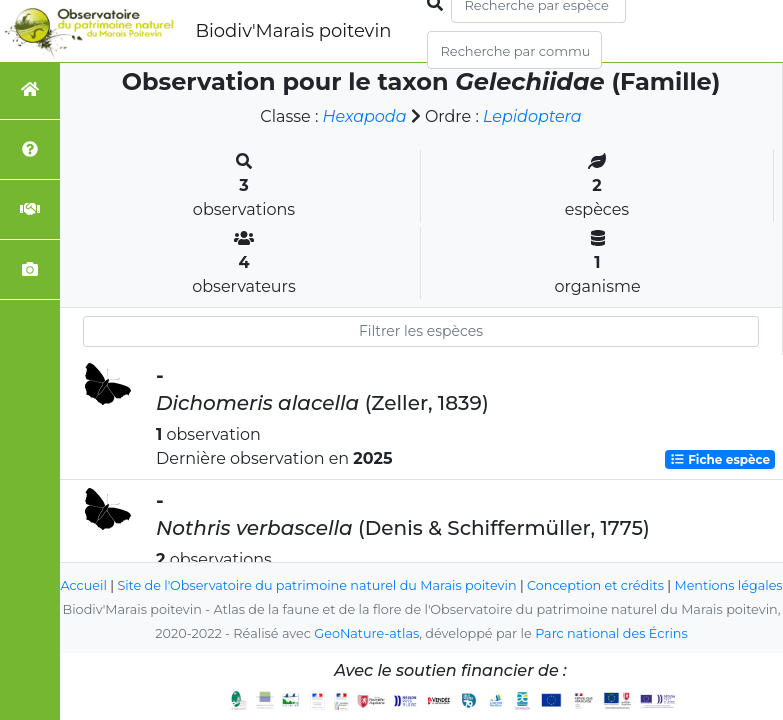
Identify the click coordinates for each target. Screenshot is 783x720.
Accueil (107, 561)
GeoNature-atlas (366, 633)
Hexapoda (364, 116)
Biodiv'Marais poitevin (293, 31)
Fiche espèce (720, 459)
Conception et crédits (619, 561)
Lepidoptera (532, 116)
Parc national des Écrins (611, 633)
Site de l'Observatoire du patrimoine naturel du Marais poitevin (341, 561)
